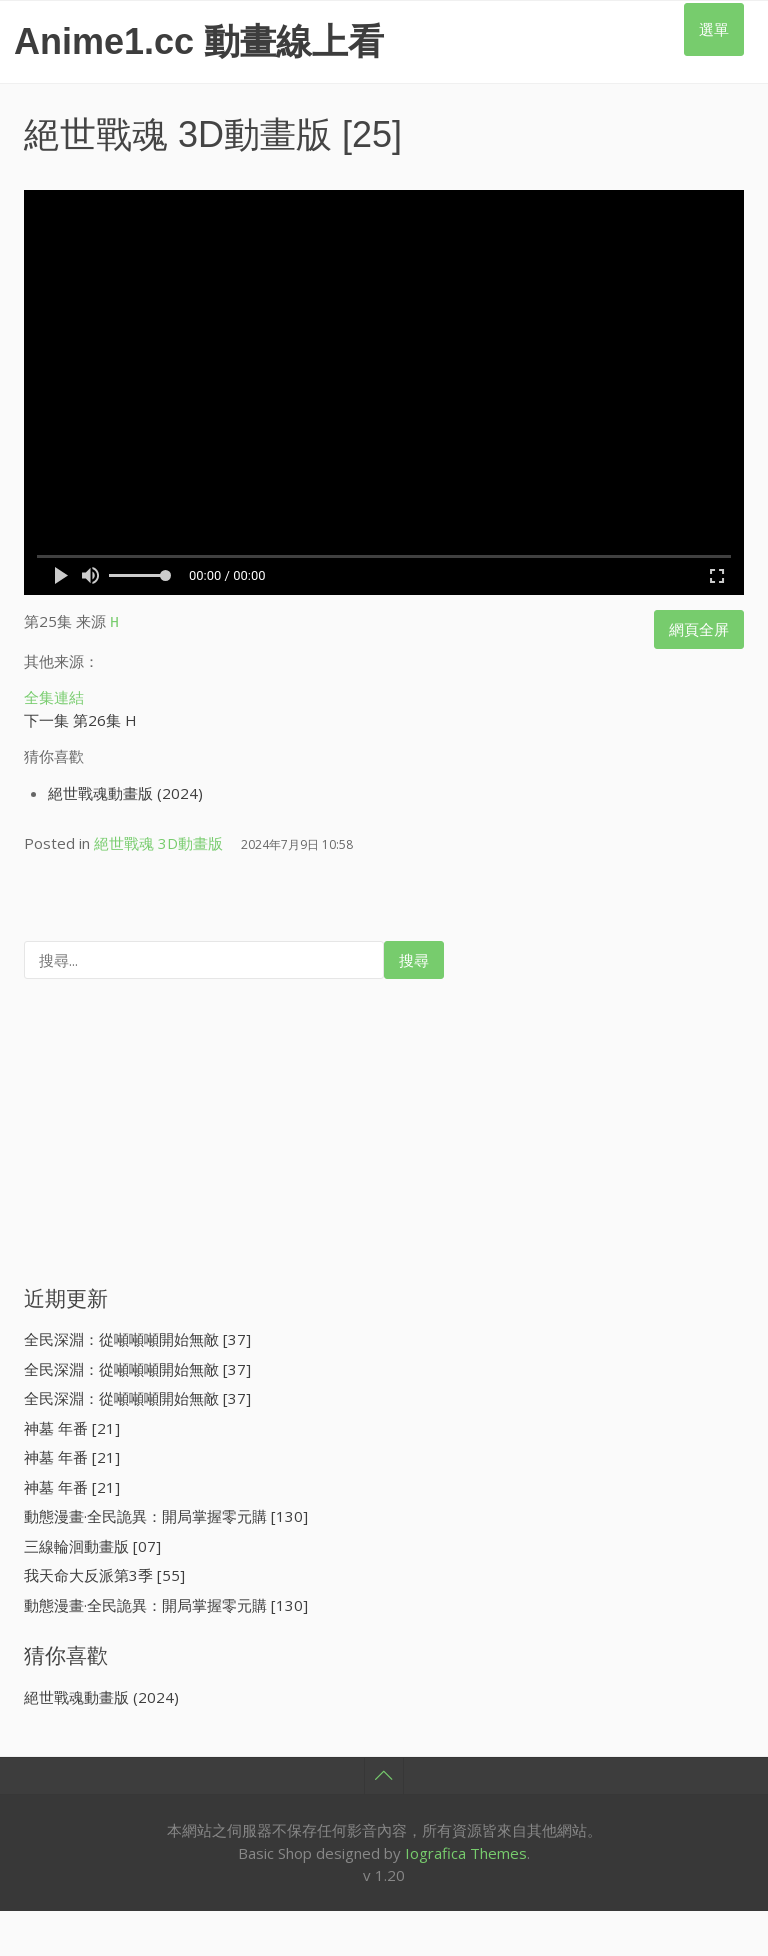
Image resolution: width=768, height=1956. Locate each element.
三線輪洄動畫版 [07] (92, 1543)
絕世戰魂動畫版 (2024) (125, 790)
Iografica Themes (466, 1850)
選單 (714, 29)
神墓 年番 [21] (72, 1425)
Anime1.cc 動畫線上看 (199, 41)
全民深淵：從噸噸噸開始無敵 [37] (137, 1336)
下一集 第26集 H (80, 717)
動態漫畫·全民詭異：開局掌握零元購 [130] (166, 1513)
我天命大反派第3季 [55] (104, 1572)
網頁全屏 (699, 629)
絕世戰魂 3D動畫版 (178, 134)
